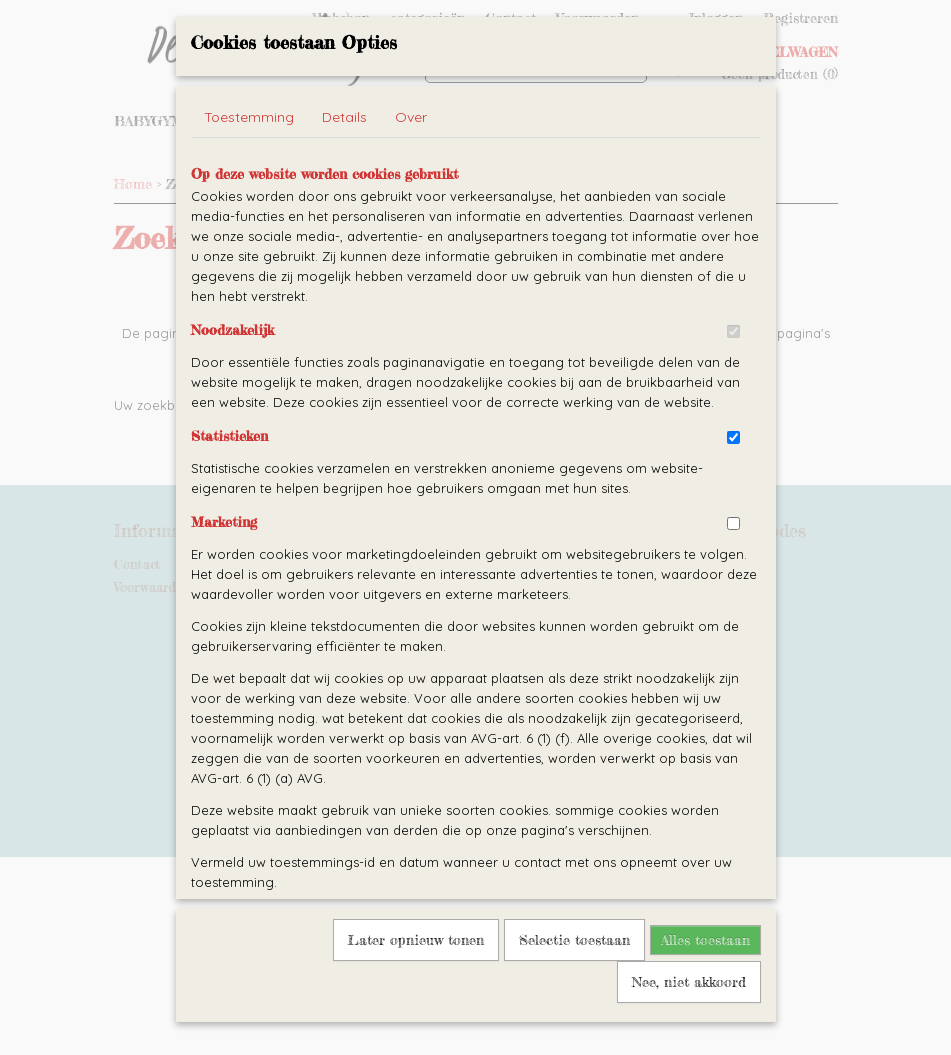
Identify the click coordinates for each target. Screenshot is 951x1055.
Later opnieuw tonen (416, 980)
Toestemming (249, 158)
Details (344, 158)
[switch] (733, 372)
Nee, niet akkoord (689, 1022)
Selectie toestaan (574, 980)
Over (411, 158)
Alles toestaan (705, 980)
